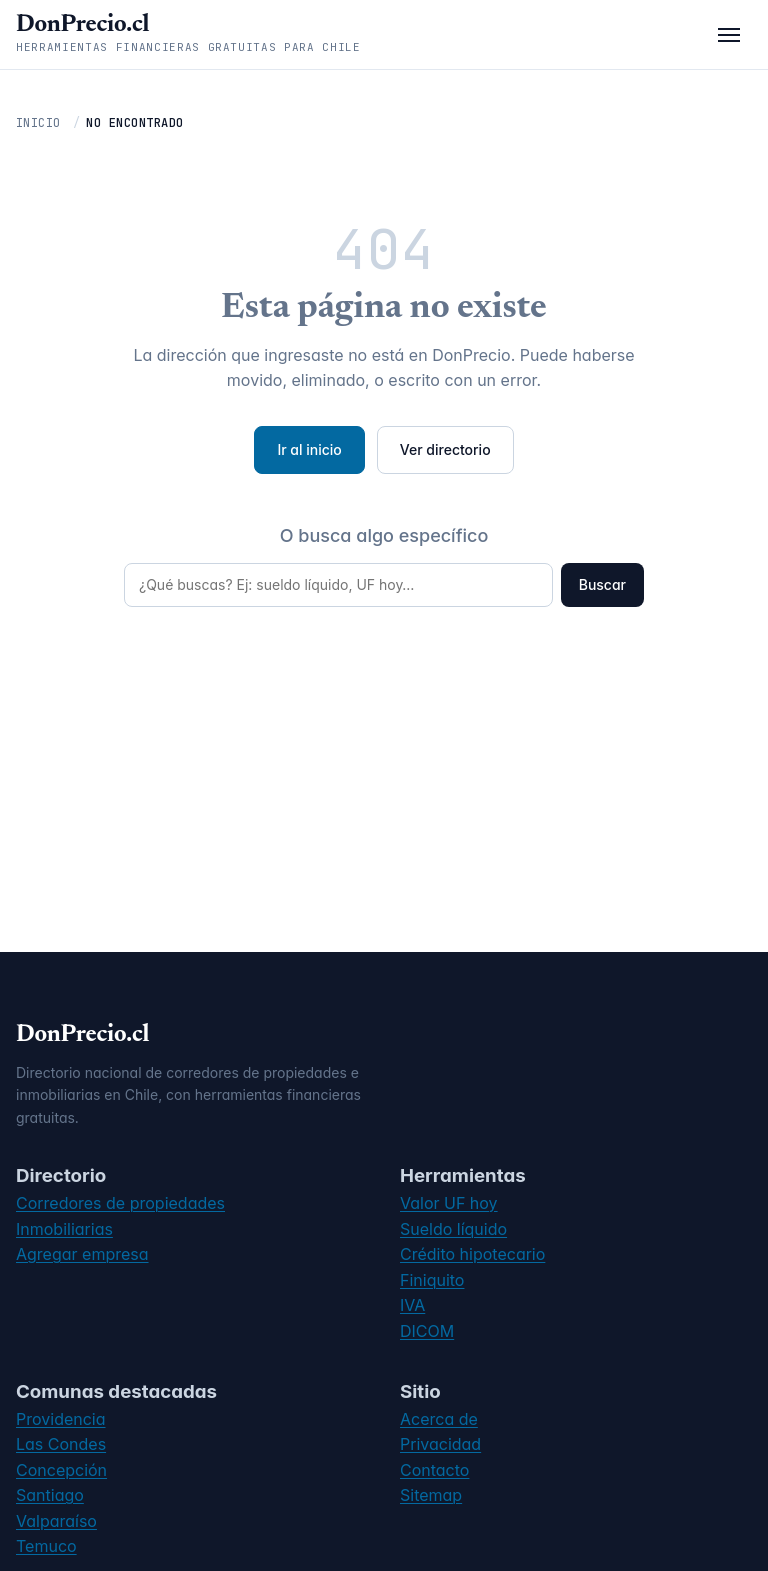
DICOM (427, 1331)
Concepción (61, 1470)
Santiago (50, 1495)
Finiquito (432, 1280)
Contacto (434, 1470)
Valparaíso (56, 1521)
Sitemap (431, 1495)
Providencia (61, 1419)
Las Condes (61, 1444)
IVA (412, 1305)
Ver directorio (445, 449)
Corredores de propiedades (120, 1203)
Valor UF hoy (449, 1203)
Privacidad (440, 1444)
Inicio (38, 123)
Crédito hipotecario (472, 1254)
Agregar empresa (82, 1254)
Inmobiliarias (64, 1229)
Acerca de (439, 1419)
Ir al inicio (309, 449)
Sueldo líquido (453, 1229)
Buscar (602, 584)
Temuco (46, 1546)
